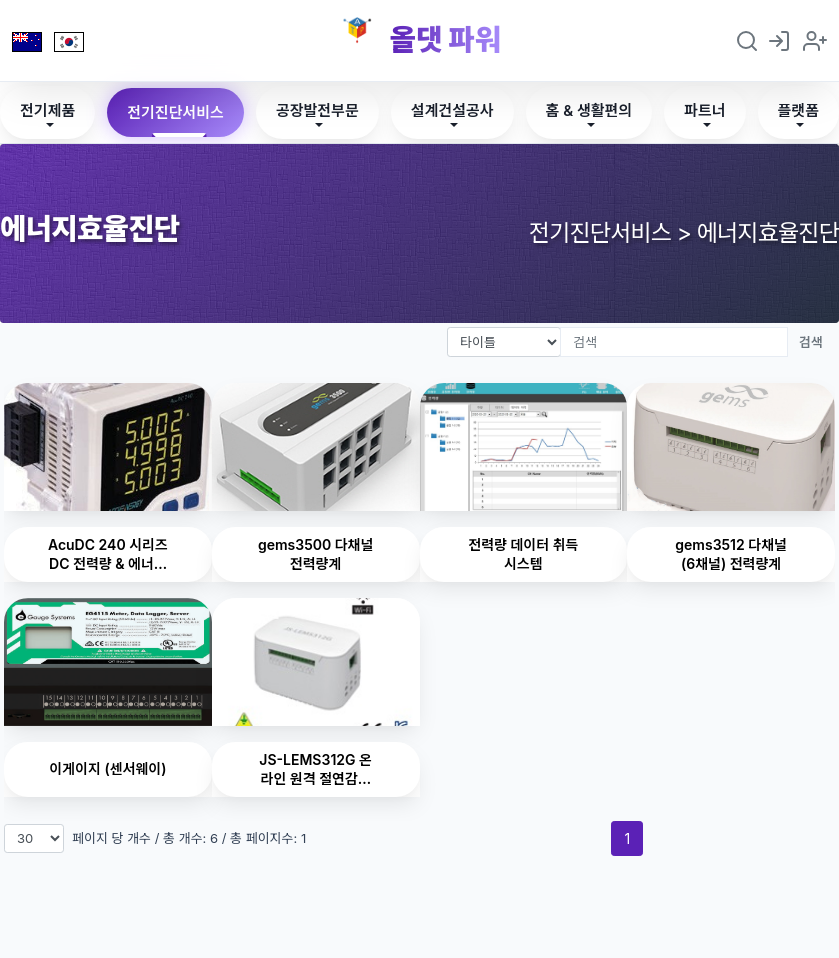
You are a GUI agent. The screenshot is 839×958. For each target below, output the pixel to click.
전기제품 (47, 110)
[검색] (674, 342)
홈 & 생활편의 (589, 110)
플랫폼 (798, 110)
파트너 (704, 110)
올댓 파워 (445, 39)
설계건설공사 (452, 110)
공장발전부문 (317, 110)
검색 (811, 342)
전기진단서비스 (175, 112)
